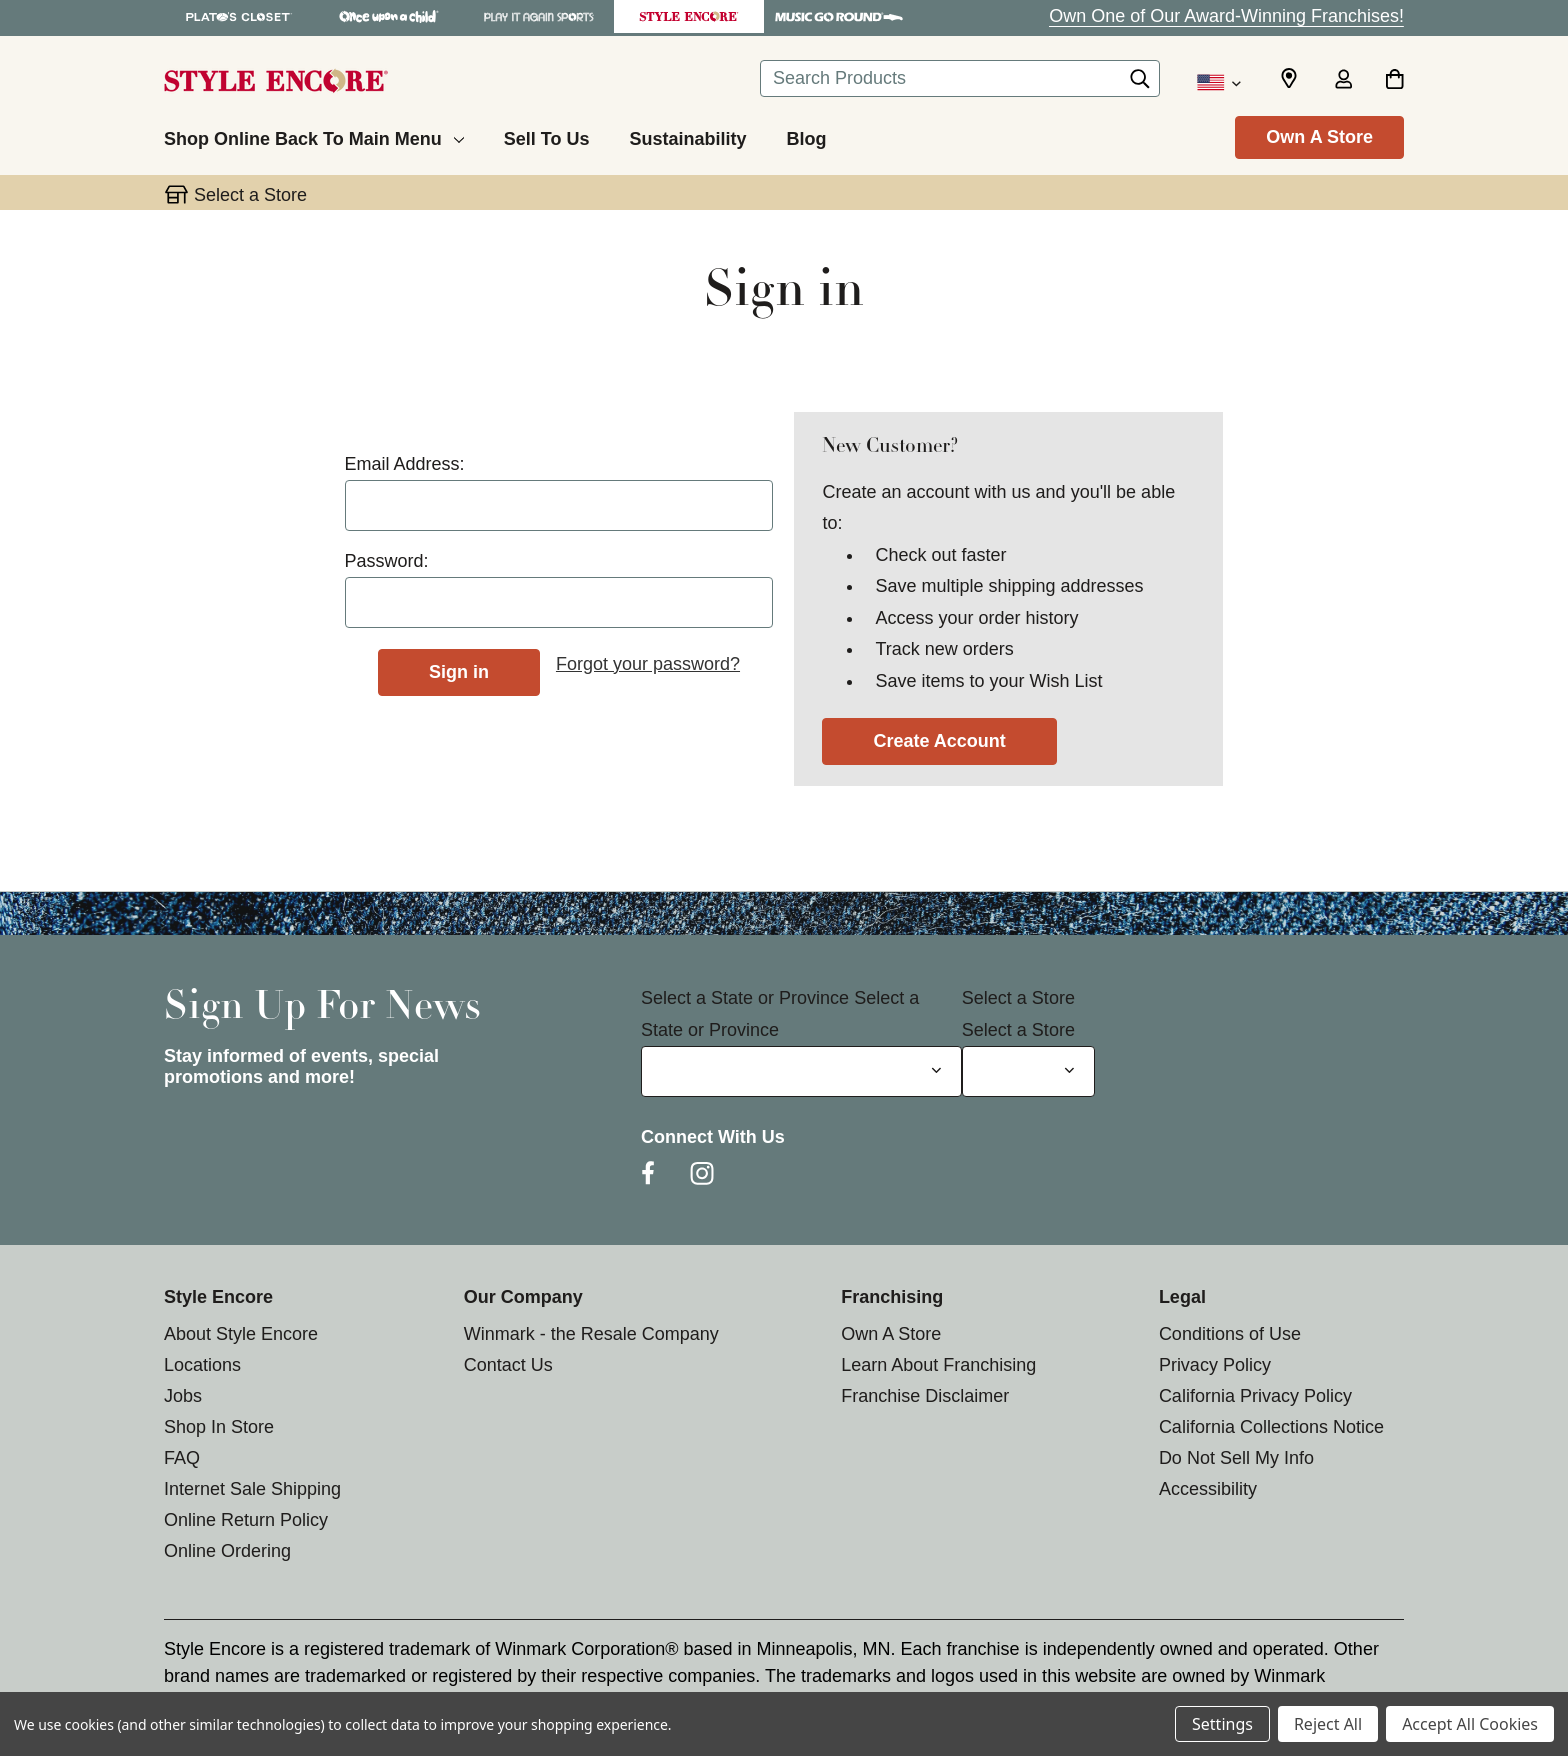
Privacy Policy (1215, 1365)
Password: (387, 561)
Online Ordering (227, 1551)
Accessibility (1208, 1489)
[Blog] (806, 136)
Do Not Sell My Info (1236, 1458)
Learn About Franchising (938, 1365)
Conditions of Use (1230, 1334)
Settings (1222, 1724)
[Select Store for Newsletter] (1028, 1071)
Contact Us (508, 1365)
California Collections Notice (1271, 1427)
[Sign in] (1343, 81)
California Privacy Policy (1255, 1396)
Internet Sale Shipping (252, 1489)
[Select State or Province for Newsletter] (801, 1071)
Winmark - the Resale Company (591, 1334)
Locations (202, 1365)
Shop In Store (219, 1427)
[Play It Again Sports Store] (539, 16)
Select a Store (1018, 998)
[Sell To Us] (547, 136)
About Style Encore (241, 1334)
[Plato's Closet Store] (239, 16)
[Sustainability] (687, 136)
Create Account (939, 741)
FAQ (182, 1458)
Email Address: (405, 464)
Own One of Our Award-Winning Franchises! (1226, 16)
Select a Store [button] (250, 195)
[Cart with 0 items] (1394, 81)
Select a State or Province (745, 998)
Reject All (1328, 1724)
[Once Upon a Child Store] (389, 16)
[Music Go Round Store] (839, 16)
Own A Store (1319, 137)
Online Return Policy (246, 1520)
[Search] (1140, 84)
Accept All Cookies (1470, 1724)
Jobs (183, 1396)
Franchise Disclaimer (925, 1396)
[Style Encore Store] (689, 16)
